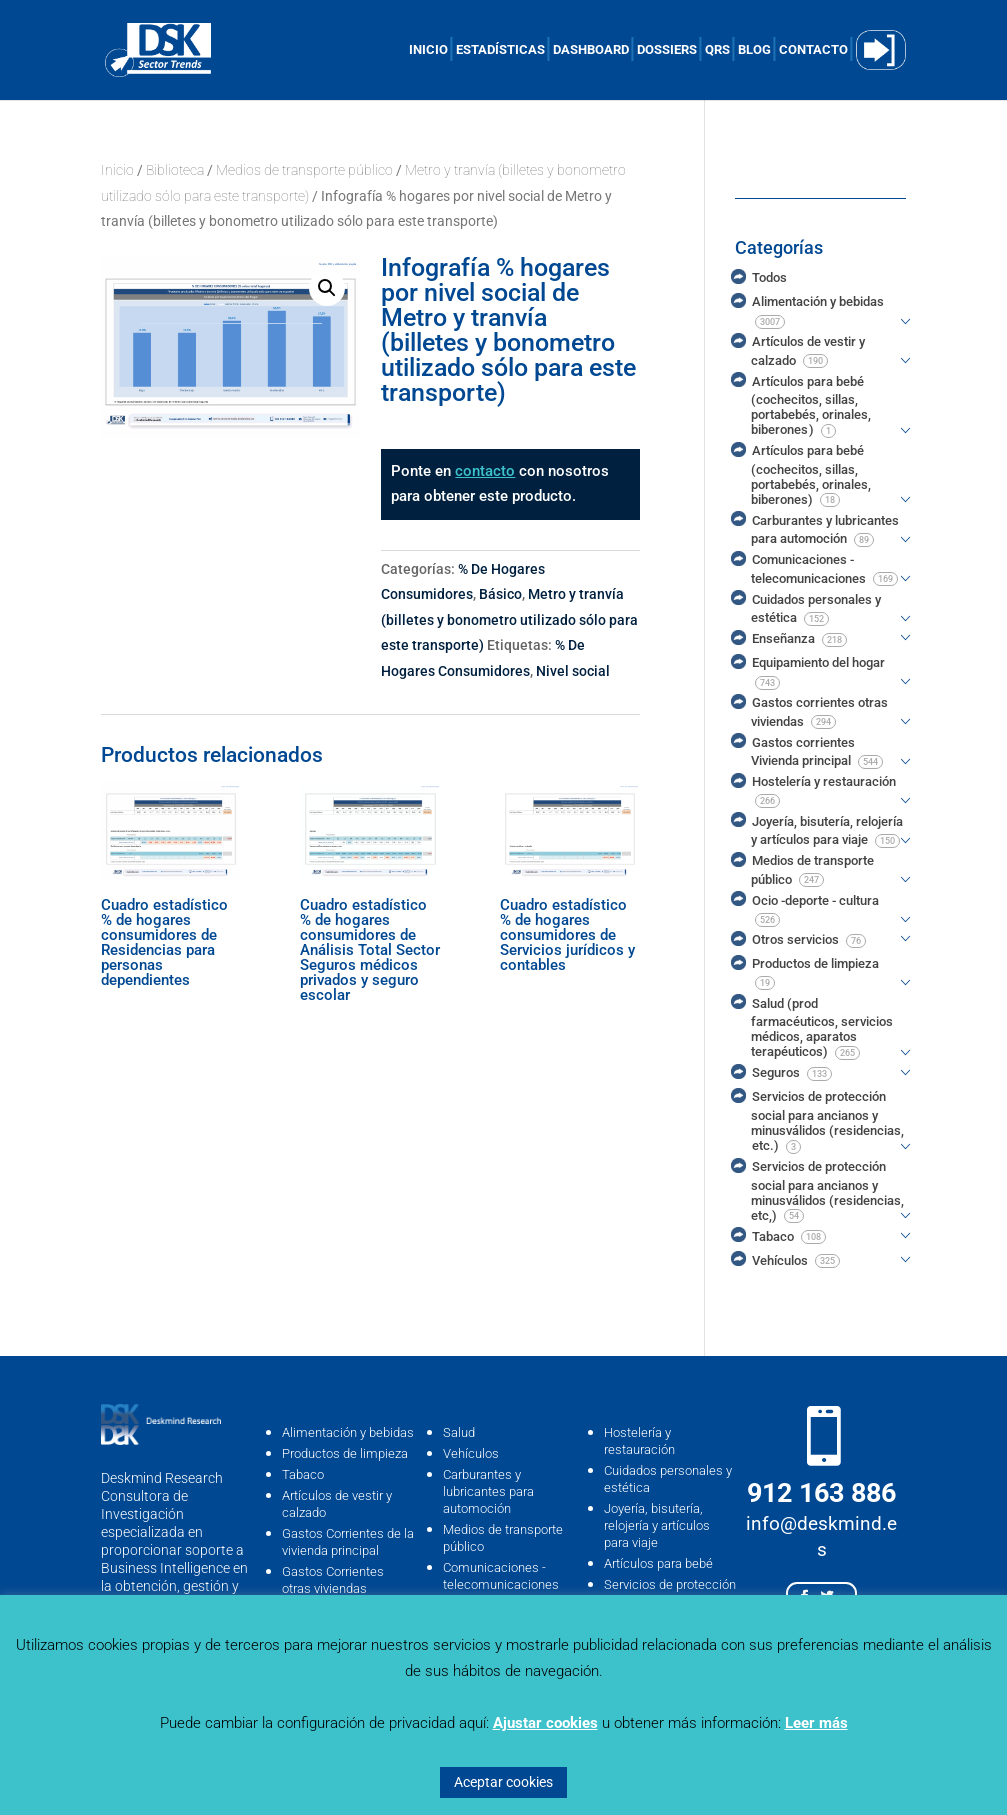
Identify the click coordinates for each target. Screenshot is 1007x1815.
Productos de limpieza (345, 1453)
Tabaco (303, 1474)
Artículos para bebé (658, 1563)
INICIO (428, 50)
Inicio (117, 170)
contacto (485, 471)
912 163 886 (821, 1493)
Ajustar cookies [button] (545, 1723)
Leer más (816, 1723)
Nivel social (573, 671)
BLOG (754, 50)
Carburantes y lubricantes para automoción (488, 1491)
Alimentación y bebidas (348, 1432)
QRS (717, 50)
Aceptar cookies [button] (503, 1782)
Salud (459, 1432)
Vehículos (471, 1453)
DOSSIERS (667, 50)
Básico (500, 594)
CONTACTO (813, 50)
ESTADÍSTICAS (500, 50)
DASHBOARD (591, 50)
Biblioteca (175, 170)
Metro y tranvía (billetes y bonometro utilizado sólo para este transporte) (509, 619)
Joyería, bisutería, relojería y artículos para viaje (657, 1525)
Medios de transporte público (304, 170)
